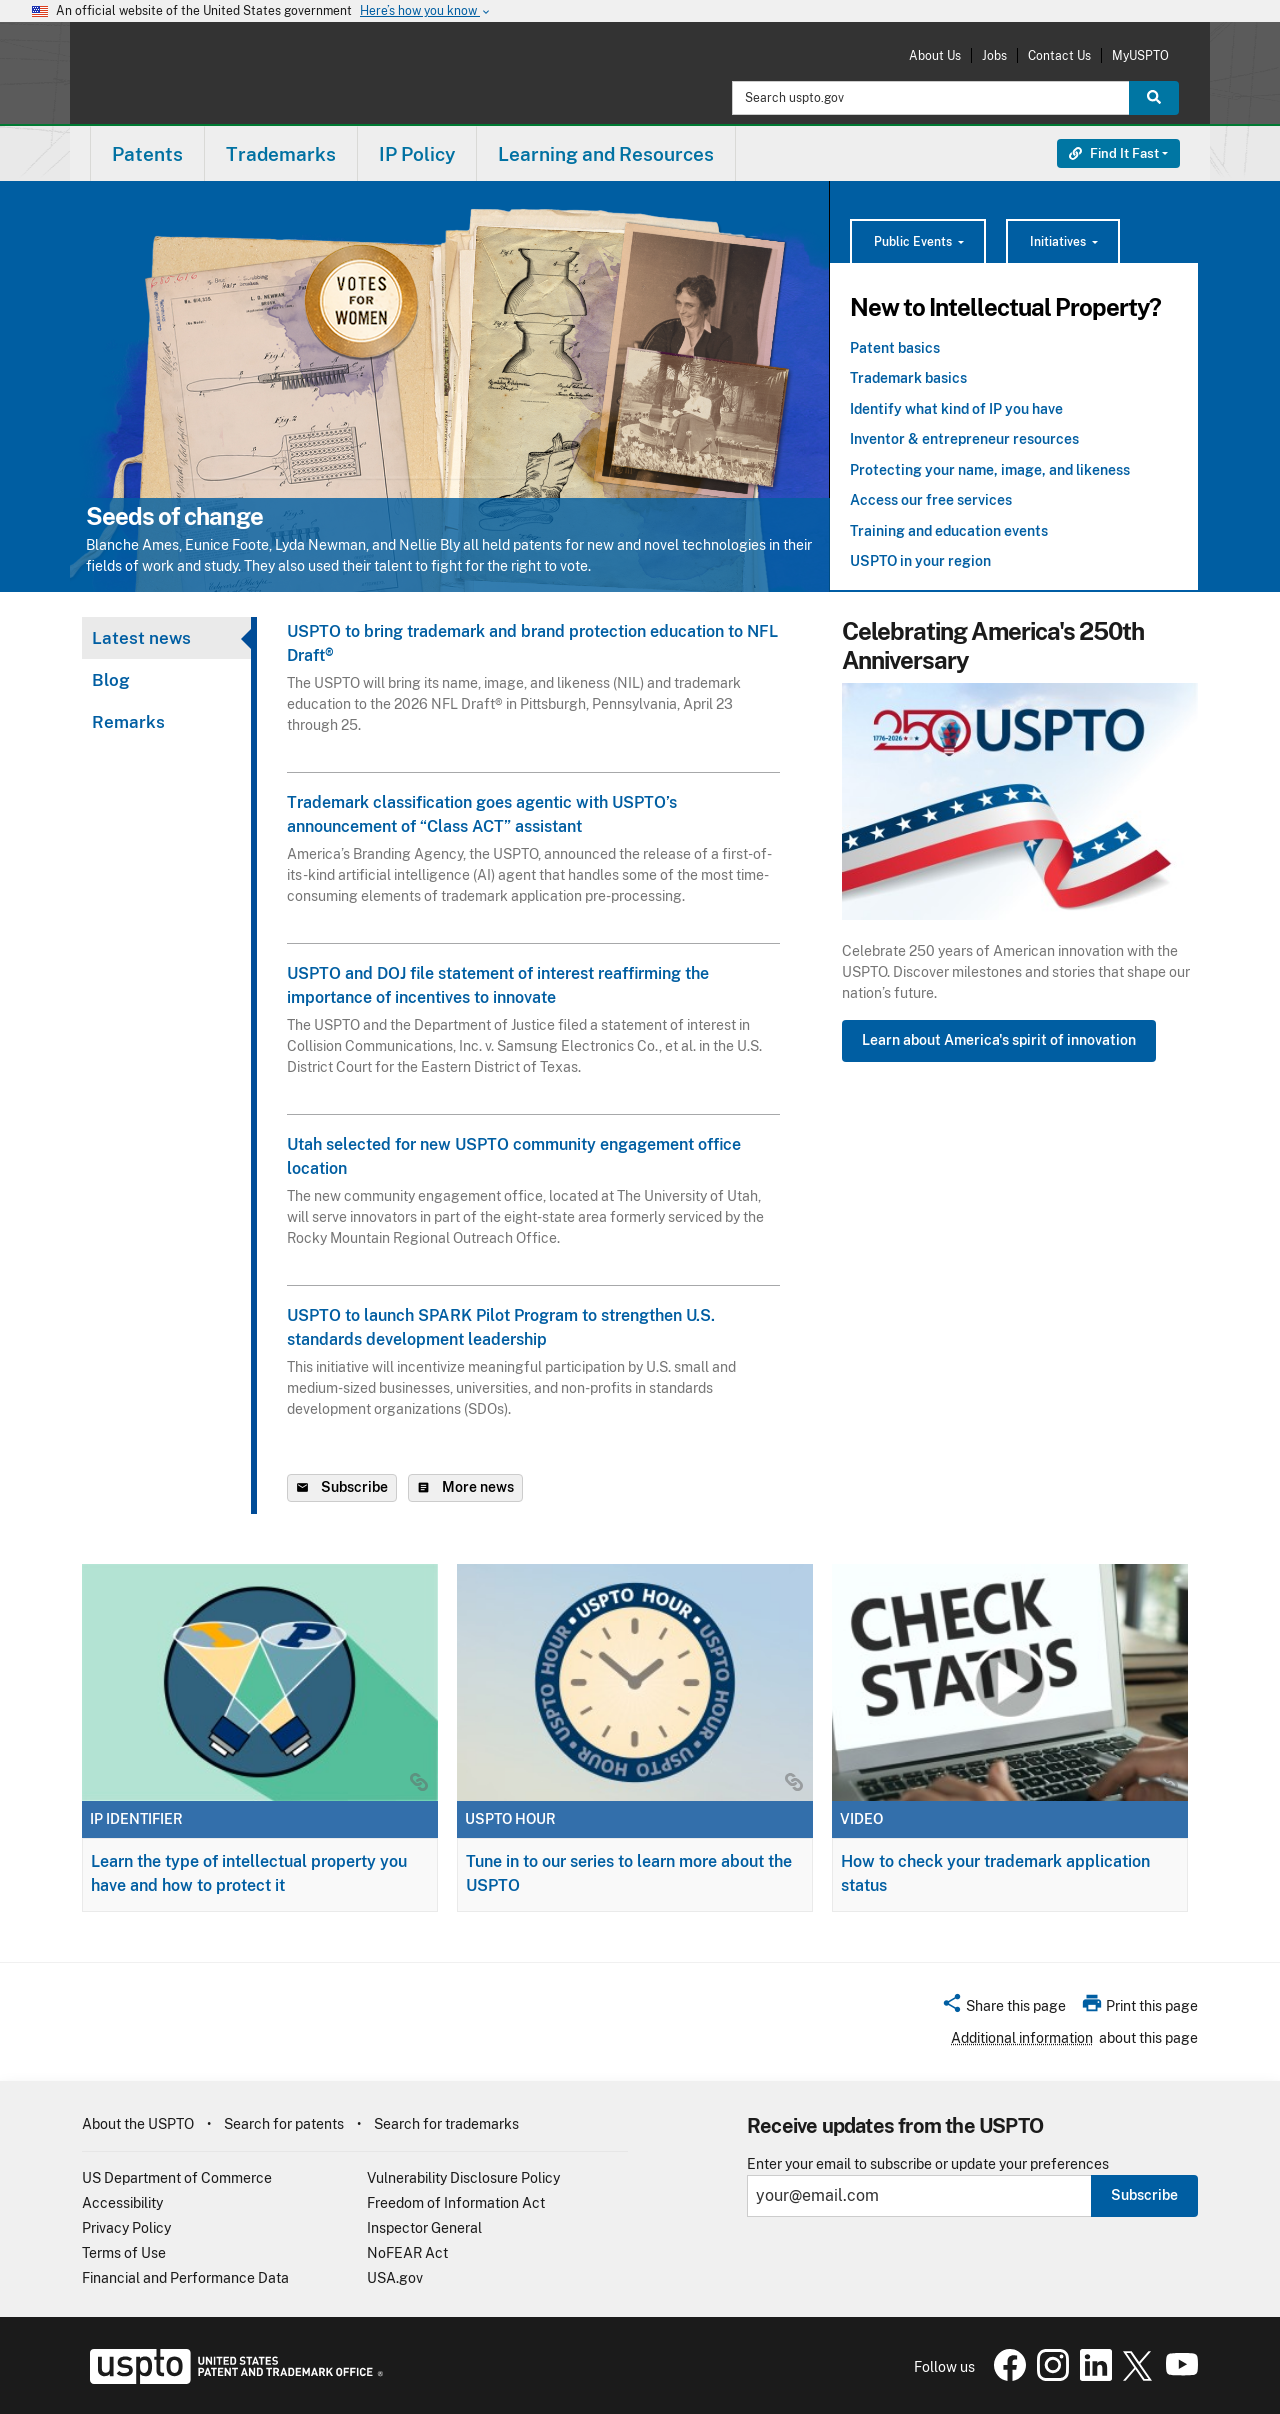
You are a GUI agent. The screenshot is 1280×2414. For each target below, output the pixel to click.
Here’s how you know (426, 11)
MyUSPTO (1140, 55)
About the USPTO (138, 2124)
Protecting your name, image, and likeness (990, 470)
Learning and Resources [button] (606, 154)
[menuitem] (147, 153)
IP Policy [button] (417, 154)
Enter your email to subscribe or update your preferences (928, 2164)
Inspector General (424, 2228)
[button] (1003, 2009)
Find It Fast (1114, 153)
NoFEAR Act (407, 2253)
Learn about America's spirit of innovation (999, 1040)
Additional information (1022, 2038)
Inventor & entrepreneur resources (964, 439)
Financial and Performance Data (185, 2278)
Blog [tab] (111, 680)
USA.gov (395, 2278)
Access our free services (931, 500)
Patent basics (895, 348)
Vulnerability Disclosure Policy (463, 2178)
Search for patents (284, 2124)
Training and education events (949, 531)
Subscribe (1144, 2195)
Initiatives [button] (1059, 242)
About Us (935, 55)
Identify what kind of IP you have (956, 409)
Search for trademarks (446, 2124)
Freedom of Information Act (456, 2203)
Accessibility (122, 2203)
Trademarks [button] (281, 154)
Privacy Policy (126, 2228)
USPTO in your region (920, 561)
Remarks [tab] (128, 722)
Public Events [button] (914, 242)
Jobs (994, 55)
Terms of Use (124, 2253)
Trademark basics (908, 378)
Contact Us (1059, 55)
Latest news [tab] (141, 638)
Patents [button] (147, 154)
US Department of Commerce (177, 2178)
